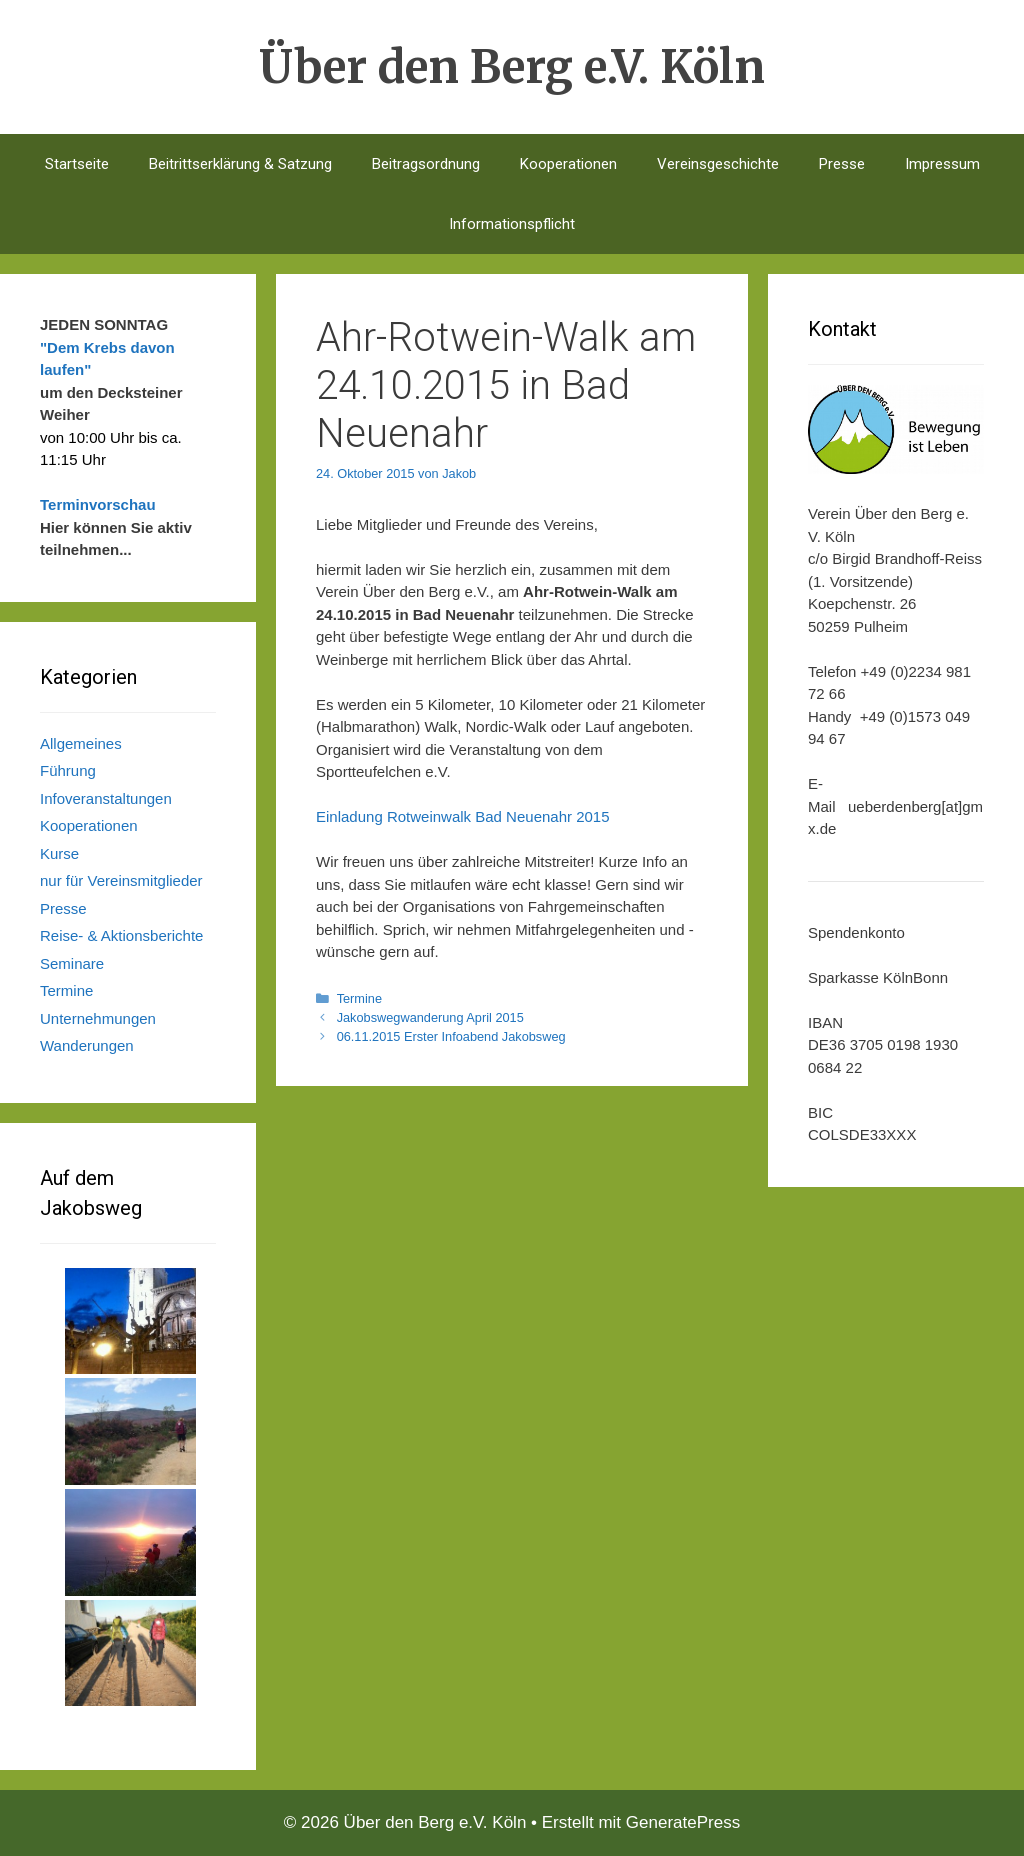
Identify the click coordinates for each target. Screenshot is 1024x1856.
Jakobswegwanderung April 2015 (430, 1017)
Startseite (77, 164)
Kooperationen (568, 164)
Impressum (942, 164)
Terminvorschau (98, 504)
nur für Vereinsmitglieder (121, 880)
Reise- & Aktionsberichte (121, 935)
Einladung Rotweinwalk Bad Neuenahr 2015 (463, 816)
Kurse (59, 853)
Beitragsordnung (426, 164)
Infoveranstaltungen (106, 798)
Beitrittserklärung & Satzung (240, 164)
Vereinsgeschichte (718, 164)
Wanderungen (87, 1045)
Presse (842, 164)
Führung (68, 770)
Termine (359, 998)
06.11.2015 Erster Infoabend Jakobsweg (451, 1036)
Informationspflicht (512, 224)
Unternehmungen (98, 1018)
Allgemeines (81, 743)
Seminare (72, 963)
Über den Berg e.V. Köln (512, 67)
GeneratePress (683, 1822)
